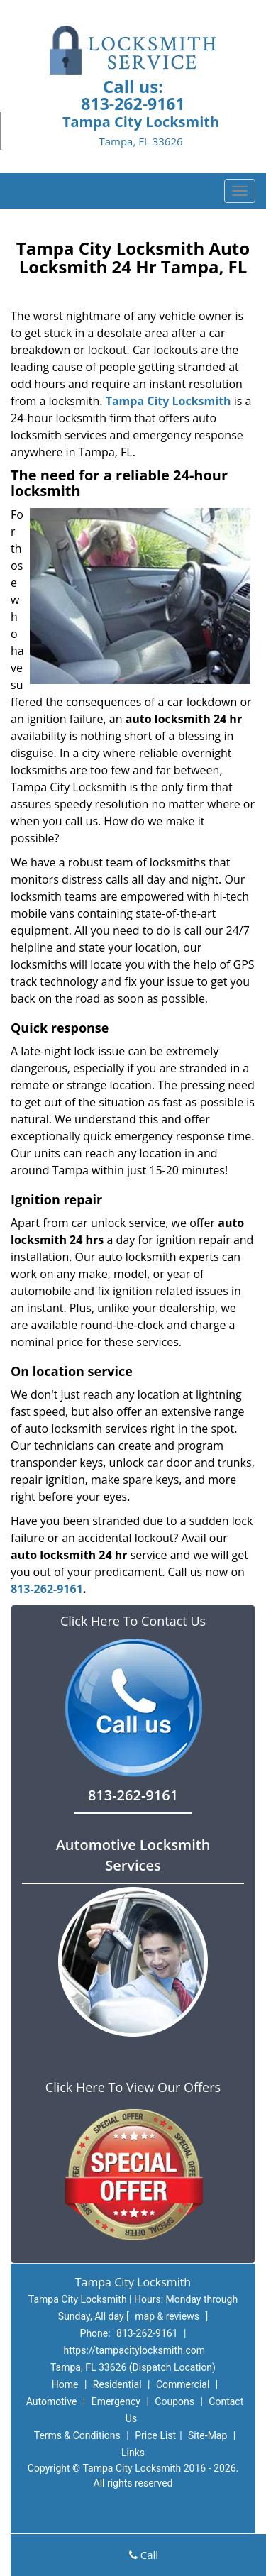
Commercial (182, 2384)
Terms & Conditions (77, 2435)
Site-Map (207, 2435)
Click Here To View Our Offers (133, 2087)
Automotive (51, 2401)
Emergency (116, 2401)
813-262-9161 (132, 103)
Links (133, 2452)
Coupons (174, 2401)
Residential (117, 2384)
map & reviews (168, 2316)
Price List (155, 2435)
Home (65, 2384)
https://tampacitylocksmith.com (134, 2350)
